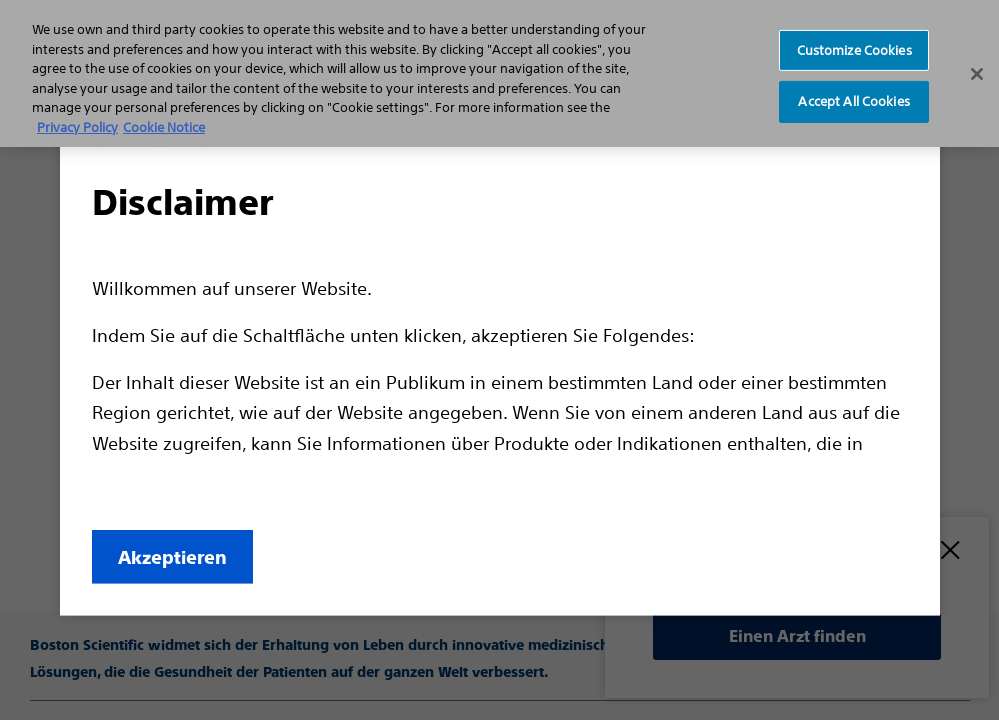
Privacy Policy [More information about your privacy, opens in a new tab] (77, 127)
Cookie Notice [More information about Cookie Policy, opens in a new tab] (164, 127)
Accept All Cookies (853, 101)
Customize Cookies (854, 49)
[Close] (977, 74)
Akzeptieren (172, 557)
